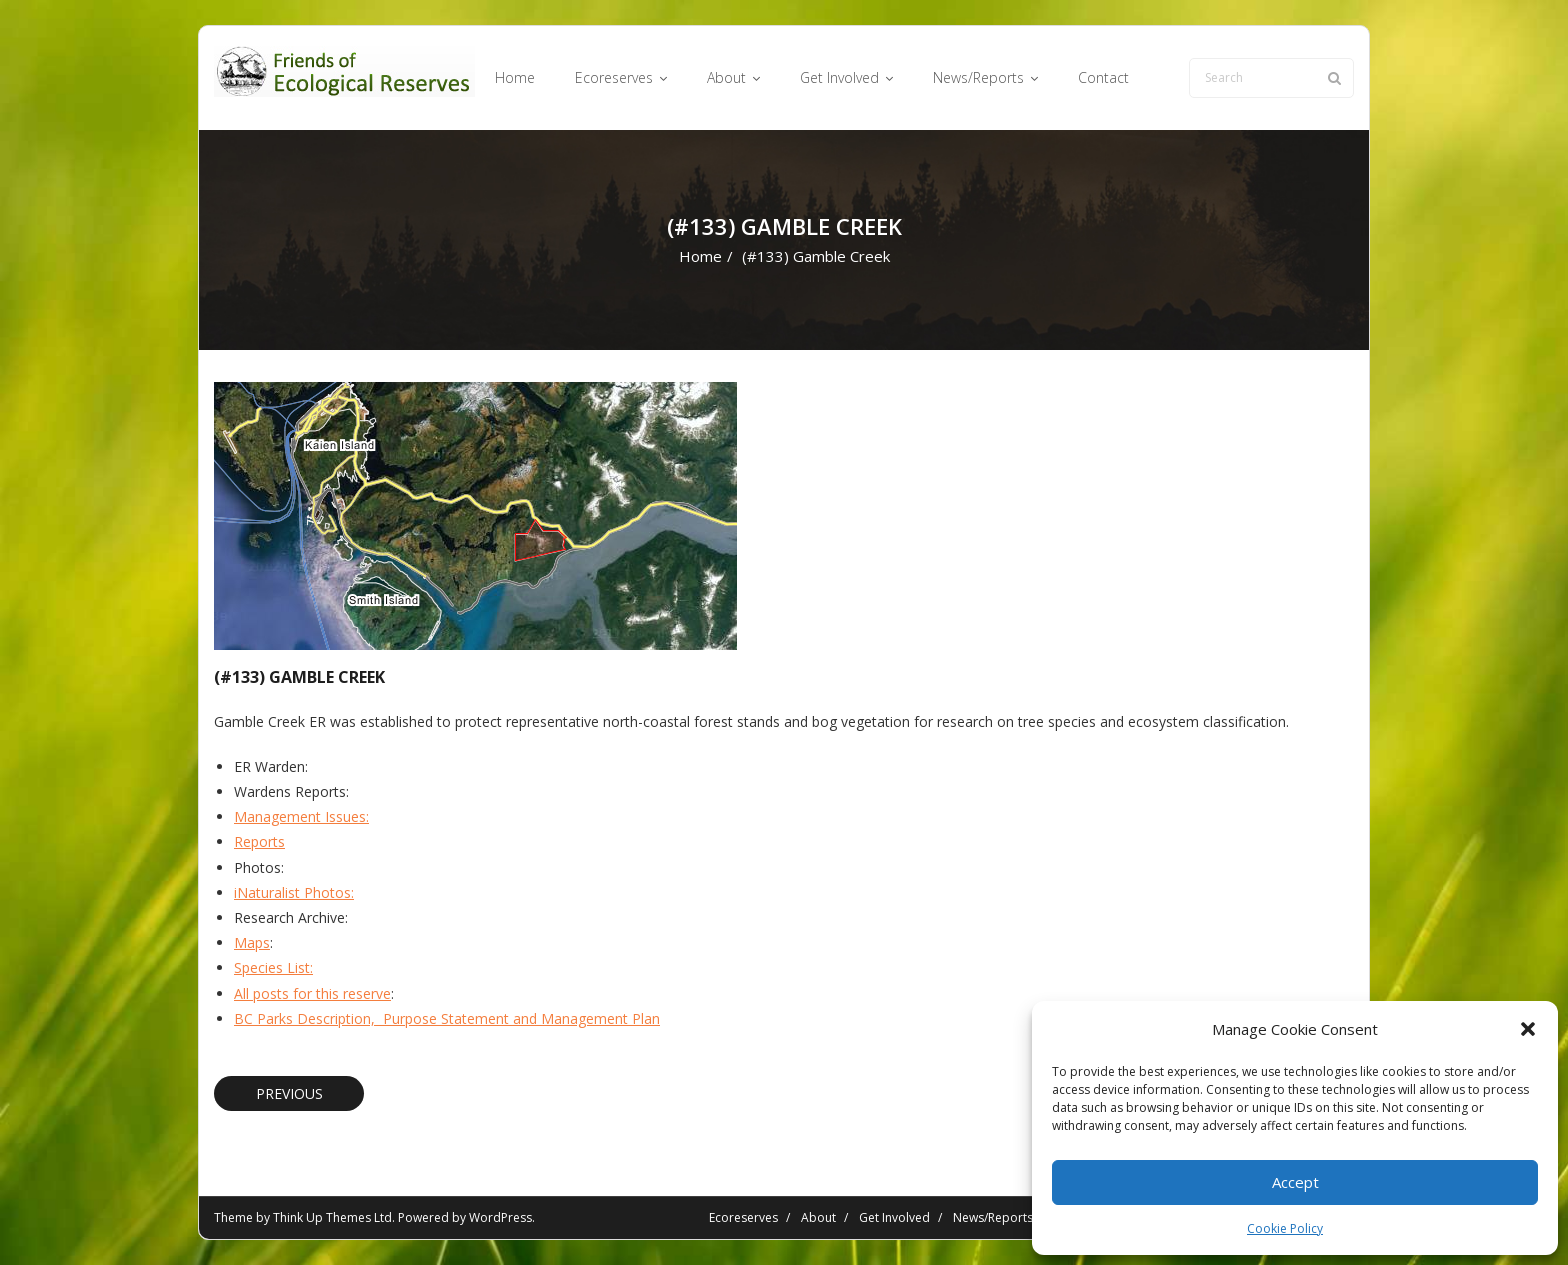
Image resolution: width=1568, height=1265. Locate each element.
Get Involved (894, 1217)
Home (700, 256)
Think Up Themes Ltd (332, 1217)
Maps (252, 942)
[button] (1528, 1029)
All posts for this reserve (312, 993)
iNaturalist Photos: (294, 892)
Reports (259, 841)
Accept (1295, 1182)
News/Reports (993, 1217)
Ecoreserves (743, 1217)
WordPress (500, 1217)
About (818, 1217)
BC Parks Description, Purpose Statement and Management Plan (447, 1018)
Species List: (273, 967)
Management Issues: (301, 816)
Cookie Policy (1285, 1228)
